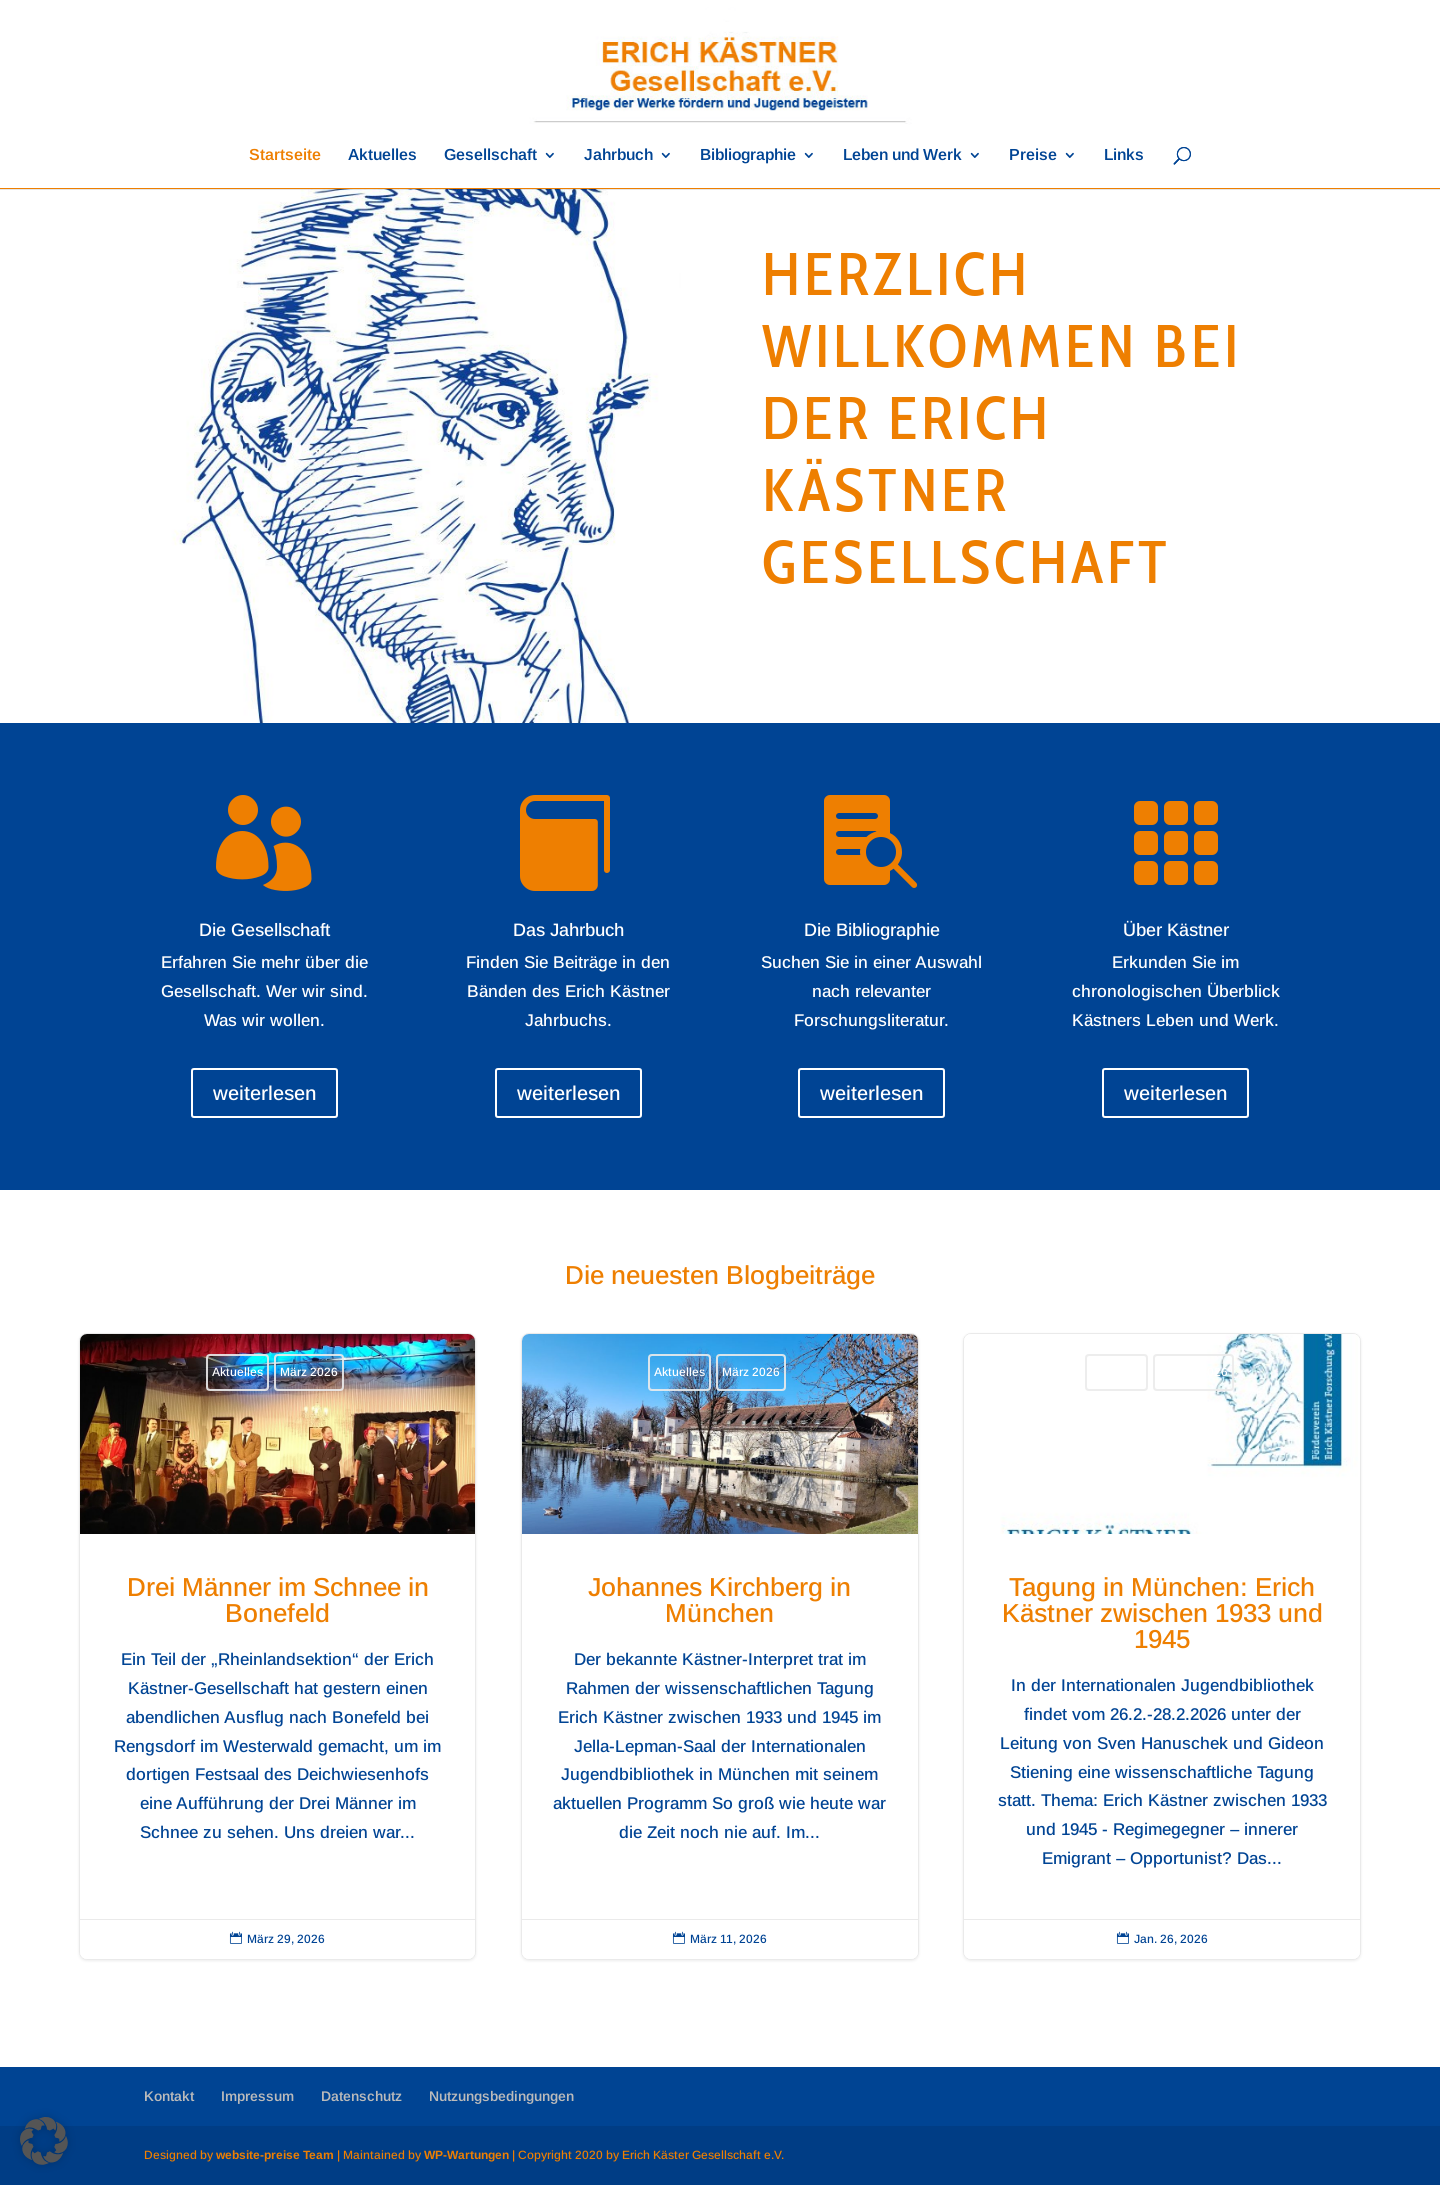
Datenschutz (361, 2096)
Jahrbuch (618, 155)
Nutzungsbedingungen (501, 2096)
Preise (1033, 155)
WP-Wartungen (466, 2155)
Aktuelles (382, 155)
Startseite (285, 155)
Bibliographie (748, 155)
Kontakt (169, 2096)
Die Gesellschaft (264, 930)
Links (1124, 155)
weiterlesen (264, 1093)
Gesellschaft (490, 155)
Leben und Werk (902, 155)
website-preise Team (275, 2155)
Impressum (257, 2096)
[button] (44, 2141)
